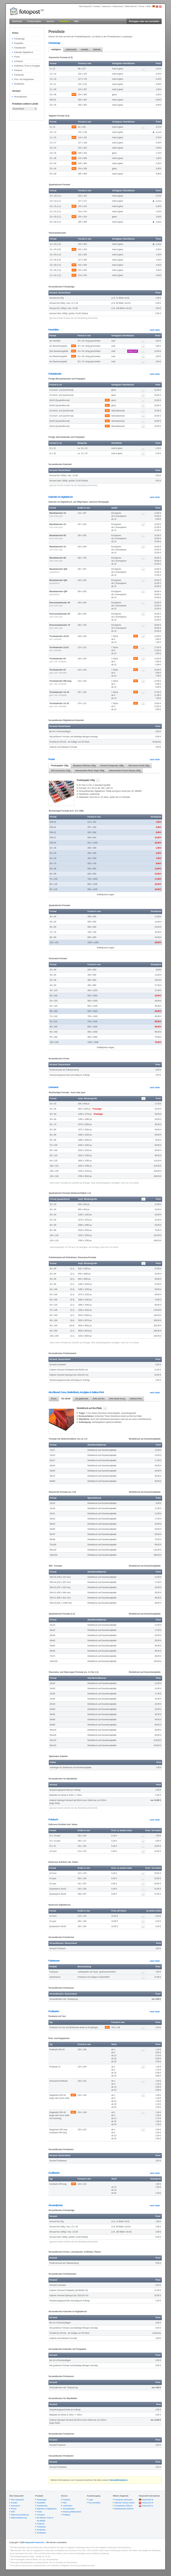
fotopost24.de (147, 2500)
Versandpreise (20, 97)
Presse (141, 6)
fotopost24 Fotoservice (35, 2542)
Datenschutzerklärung (20, 2515)
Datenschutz (118, 6)
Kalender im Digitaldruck (60, 497)
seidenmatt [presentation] (71, 49)
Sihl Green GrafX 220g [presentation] (138, 765)
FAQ (64, 2503)
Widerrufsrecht (131, 6)
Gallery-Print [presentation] (136, 1398)
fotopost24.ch (147, 2503)
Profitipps (66, 2515)
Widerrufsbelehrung (19, 2518)
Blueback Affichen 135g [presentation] (84, 765)
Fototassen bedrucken (123, 2500)
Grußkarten (19, 84)
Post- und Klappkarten (24, 79)
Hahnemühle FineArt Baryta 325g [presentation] (125, 770)
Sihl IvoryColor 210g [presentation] (60, 770)
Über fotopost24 (85, 6)
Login (91, 2500)
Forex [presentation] (53, 1398)
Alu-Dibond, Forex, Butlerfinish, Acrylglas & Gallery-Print (76, 1392)
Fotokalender (20, 48)
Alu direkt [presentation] (65, 1398)
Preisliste (66, 2500)
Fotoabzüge (19, 39)
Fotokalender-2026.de (123, 2506)
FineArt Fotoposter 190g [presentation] (112, 765)
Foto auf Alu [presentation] (99, 1398)
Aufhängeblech (98, 1422)
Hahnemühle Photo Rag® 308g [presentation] (89, 770)
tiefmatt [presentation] (96, 49)
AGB (148, 6)
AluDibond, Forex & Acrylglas (27, 66)
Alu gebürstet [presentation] (81, 1398)
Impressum (106, 6)
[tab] (56, 49)
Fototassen (19, 75)
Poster (17, 57)
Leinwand (18, 61)
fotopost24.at (147, 2506)
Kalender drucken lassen (124, 2503)
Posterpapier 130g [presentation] (59, 765)
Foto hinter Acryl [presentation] (117, 1398)
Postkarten (53, 2011)
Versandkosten (69, 2509)
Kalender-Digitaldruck (23, 52)
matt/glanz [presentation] (56, 49)
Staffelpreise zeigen (105, 894)
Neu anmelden (95, 2503)
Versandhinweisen (118, 2480)
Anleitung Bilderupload (72, 2512)
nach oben (155, 330)
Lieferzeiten (67, 2506)
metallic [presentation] (85, 49)
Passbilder (18, 43)
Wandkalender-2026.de (123, 2509)
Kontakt (97, 6)
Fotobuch (18, 70)
